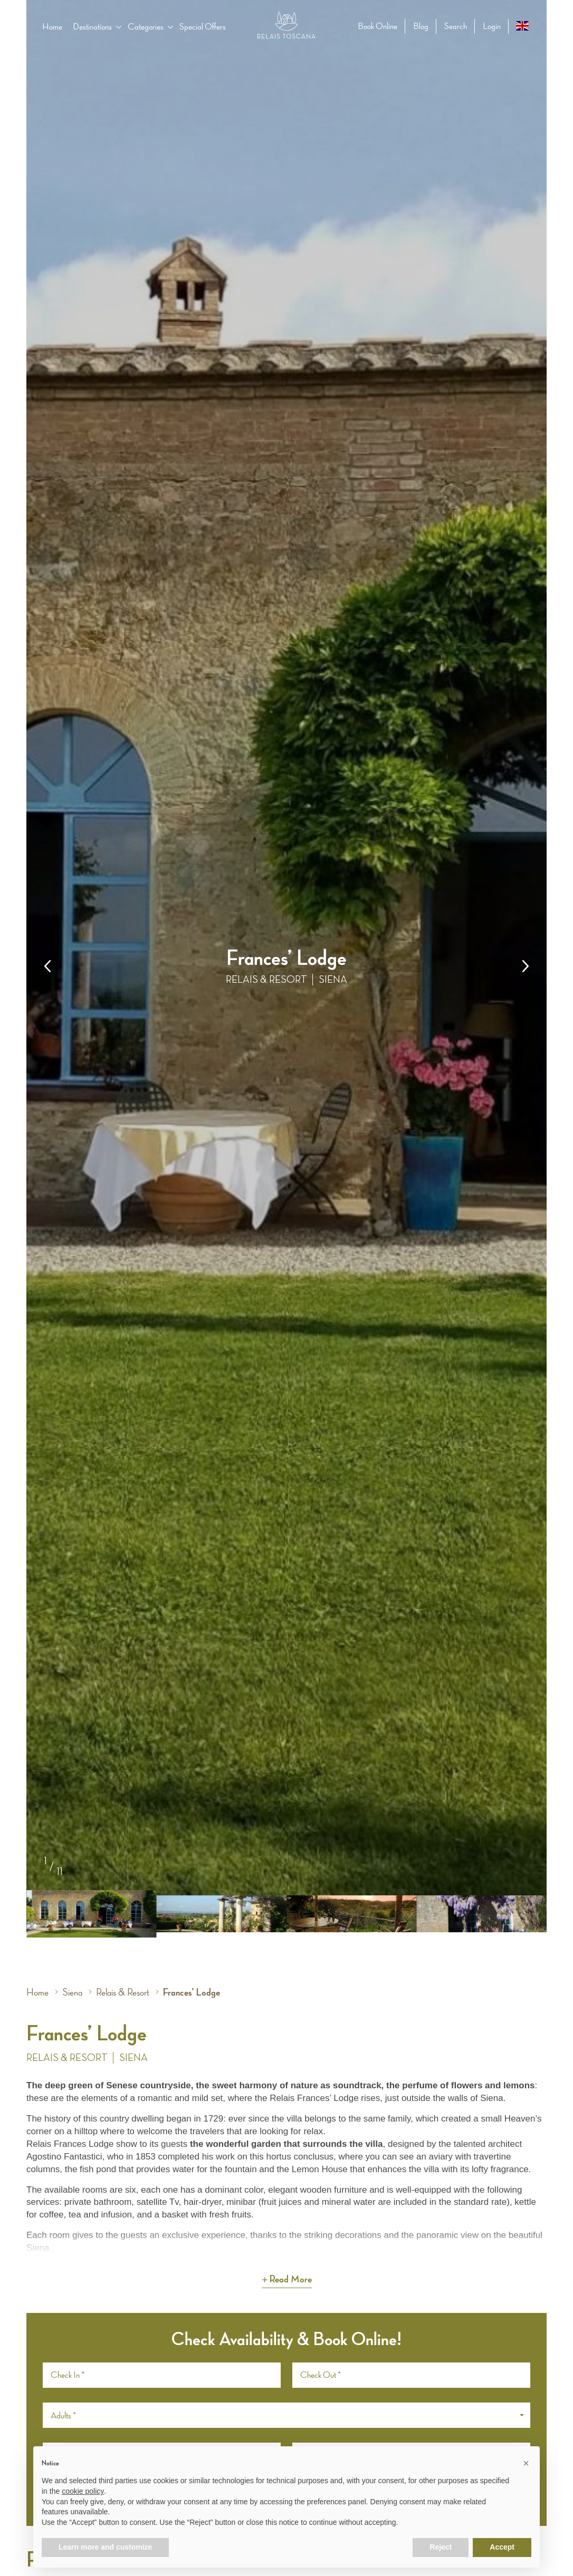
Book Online (377, 26)
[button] (525, 966)
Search (455, 26)
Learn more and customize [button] (105, 2547)
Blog (420, 26)
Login (492, 26)
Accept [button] (502, 2547)
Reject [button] (440, 2547)
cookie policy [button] (83, 2491)
